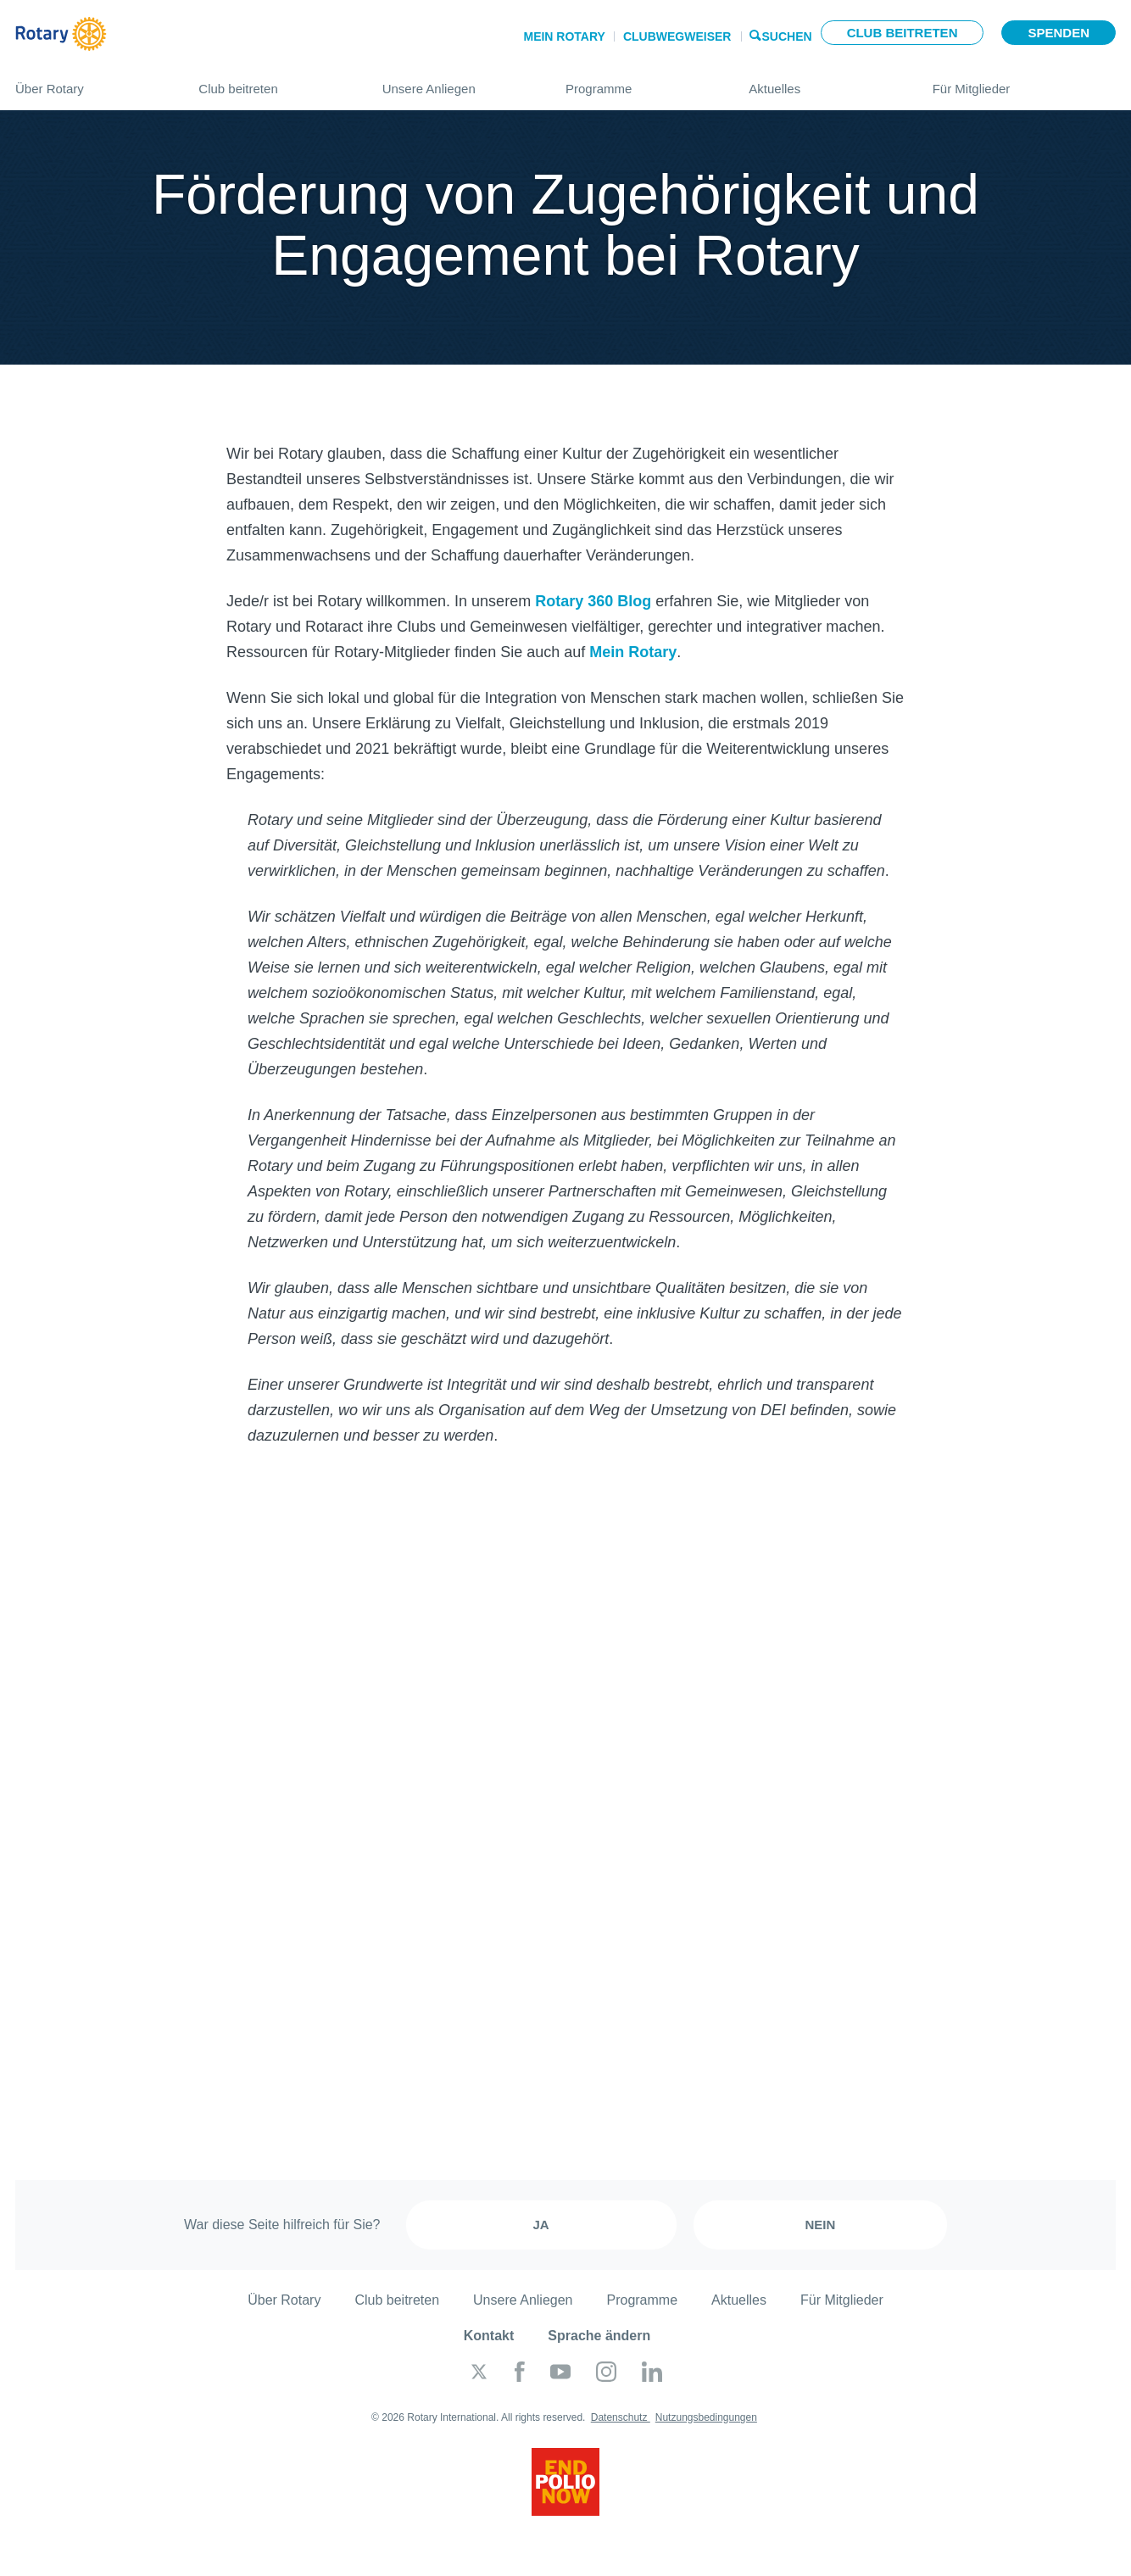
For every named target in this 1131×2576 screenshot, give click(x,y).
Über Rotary (89, 82)
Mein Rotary (563, 36)
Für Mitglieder (1024, 82)
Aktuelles (823, 82)
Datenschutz (620, 2417)
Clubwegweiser (677, 36)
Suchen (787, 35)
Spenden (1058, 32)
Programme (640, 82)
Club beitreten (902, 32)
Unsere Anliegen (457, 82)
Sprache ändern (599, 2335)
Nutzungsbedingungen (706, 2417)
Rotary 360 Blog (593, 601)
